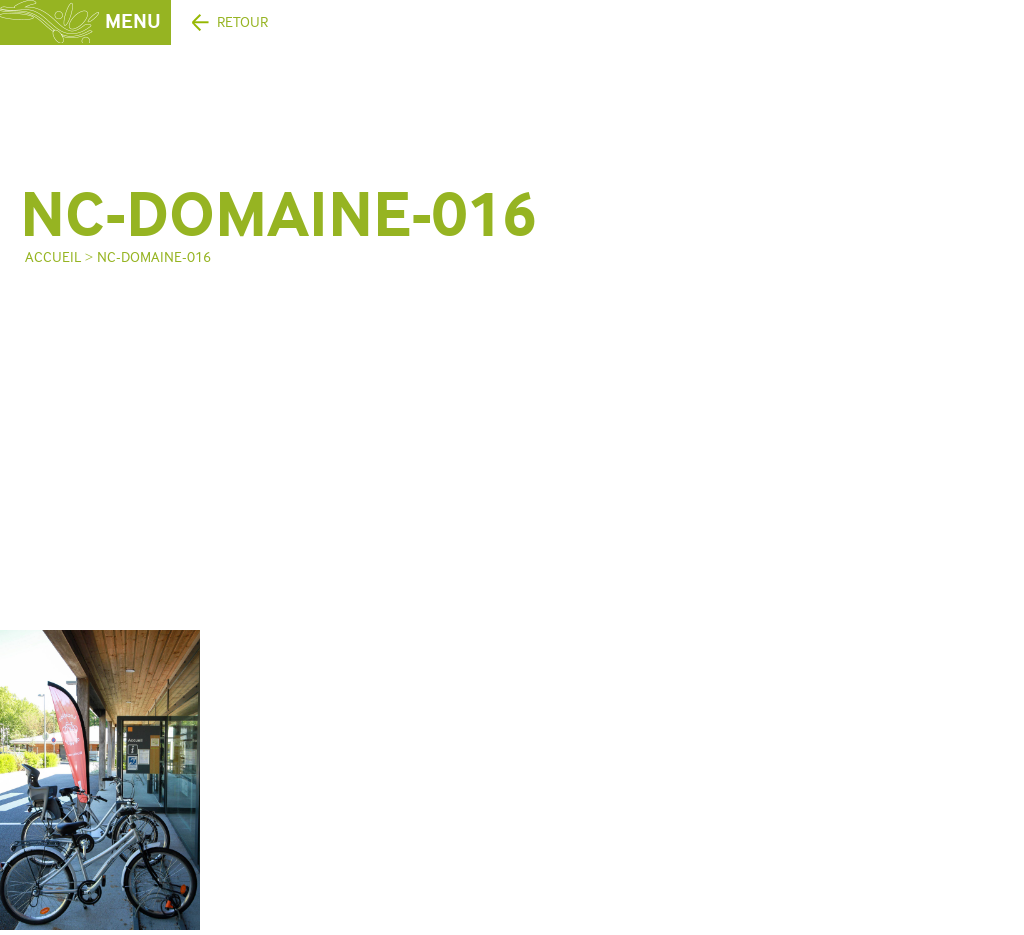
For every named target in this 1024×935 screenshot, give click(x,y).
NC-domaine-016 (154, 257)
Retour (242, 22)
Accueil (53, 257)
